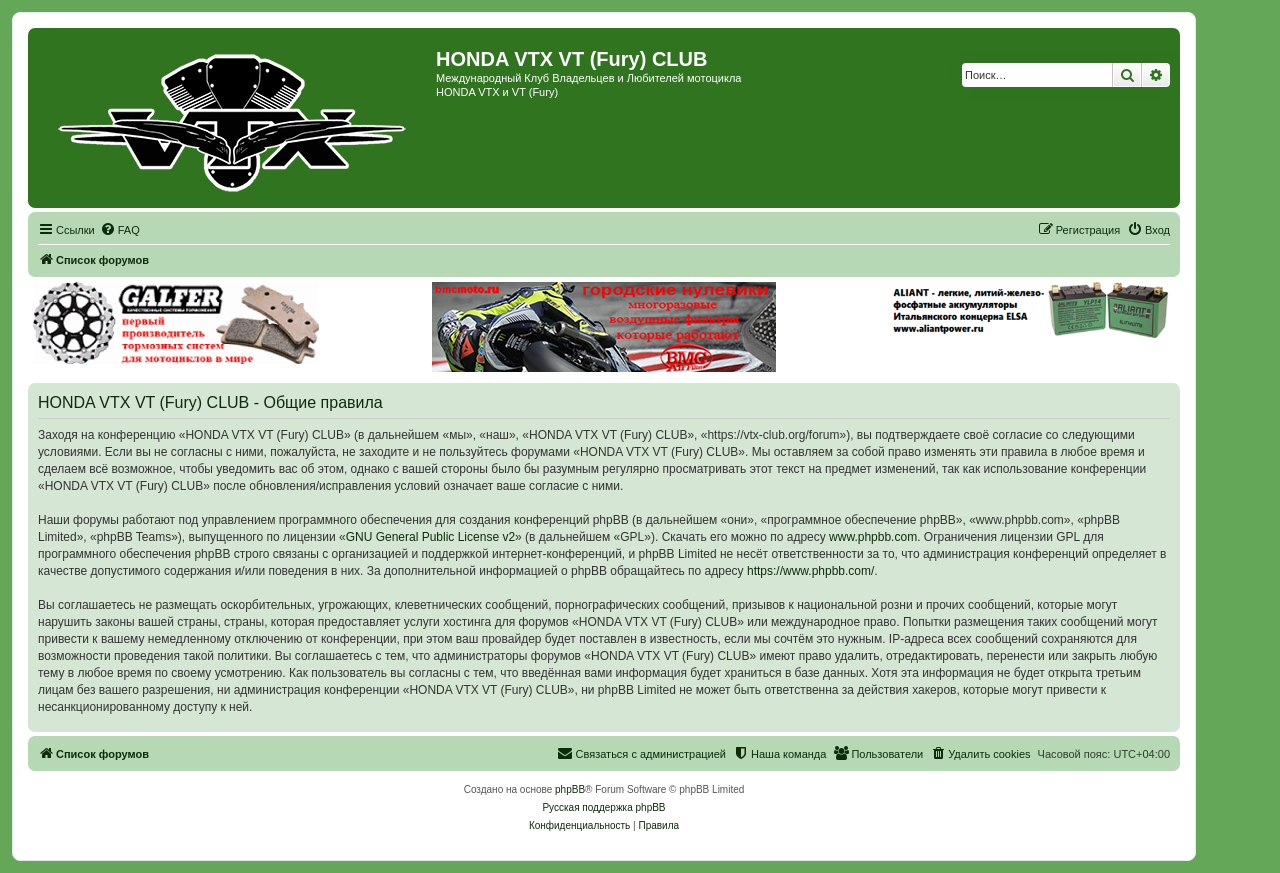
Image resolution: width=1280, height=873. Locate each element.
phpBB (570, 789)
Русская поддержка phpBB (603, 807)
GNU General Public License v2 (430, 537)
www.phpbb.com (873, 537)
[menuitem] (120, 230)
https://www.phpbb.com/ (810, 571)
